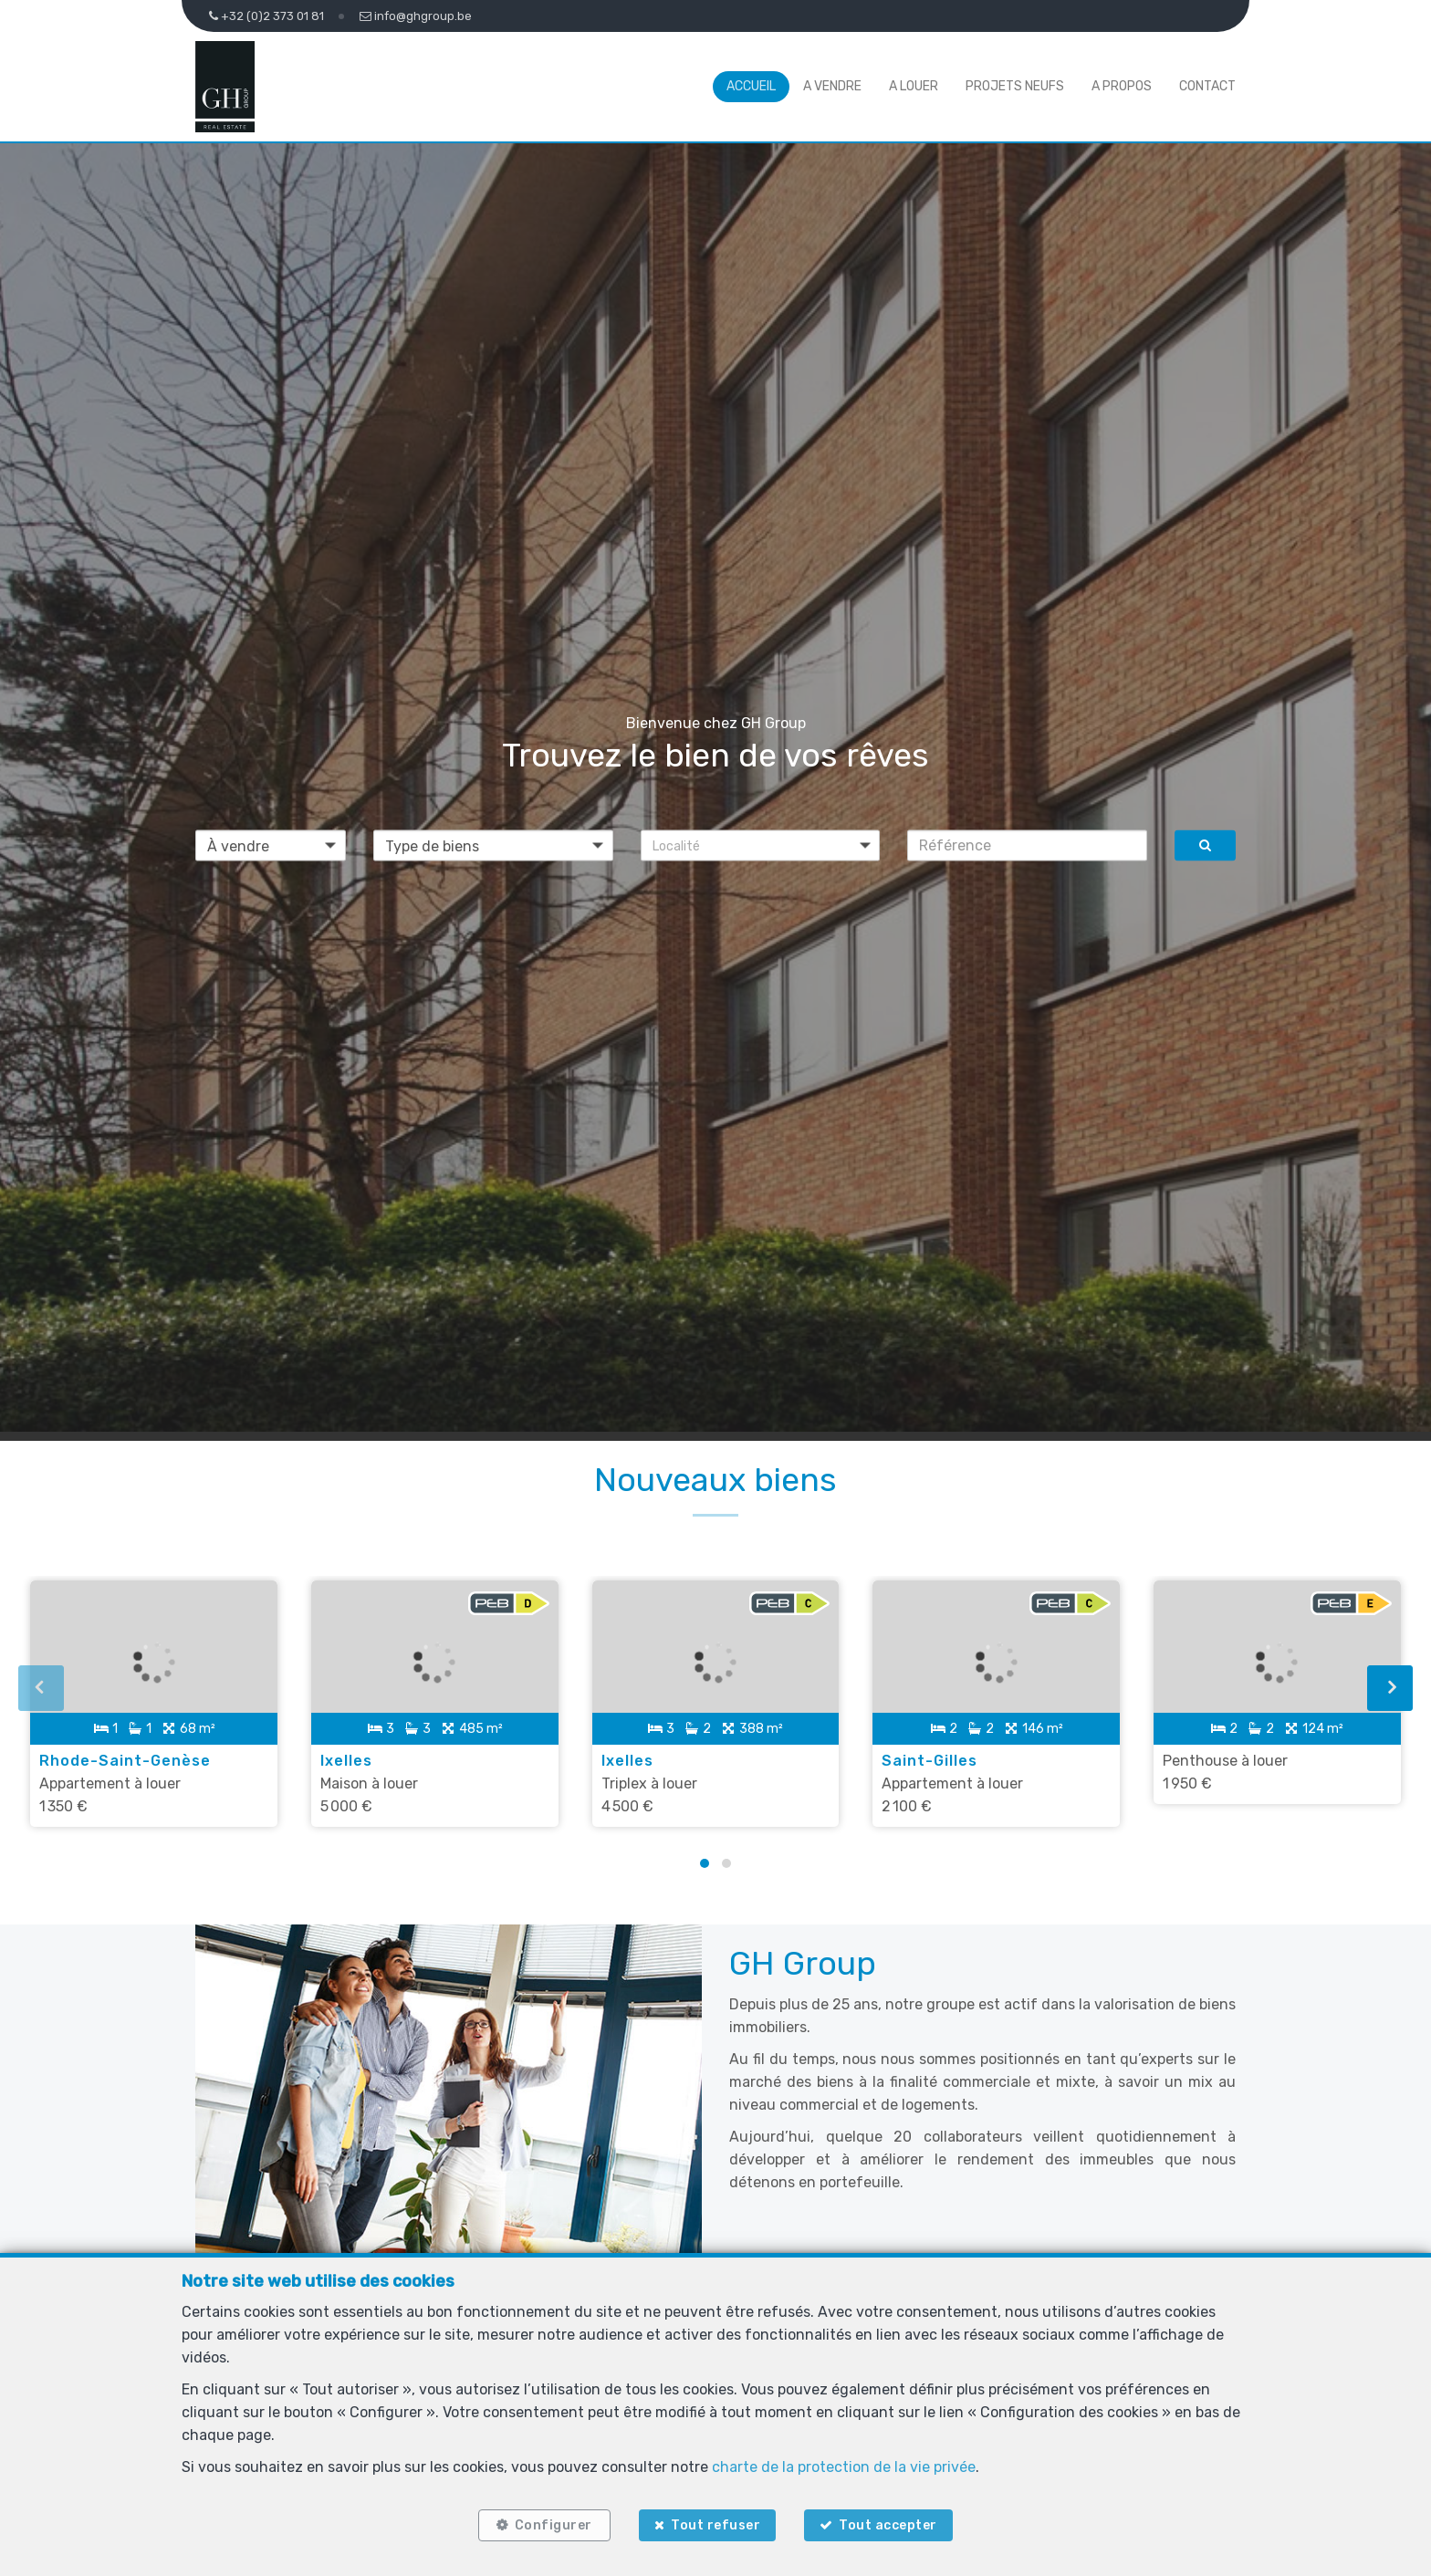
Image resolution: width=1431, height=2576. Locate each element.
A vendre (832, 86)
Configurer (551, 2523)
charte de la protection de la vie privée (844, 2464)
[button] (761, 844)
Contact (1207, 86)
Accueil (751, 86)
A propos (1122, 86)
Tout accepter (891, 2523)
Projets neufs (1015, 86)
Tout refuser (715, 2523)
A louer (913, 86)
